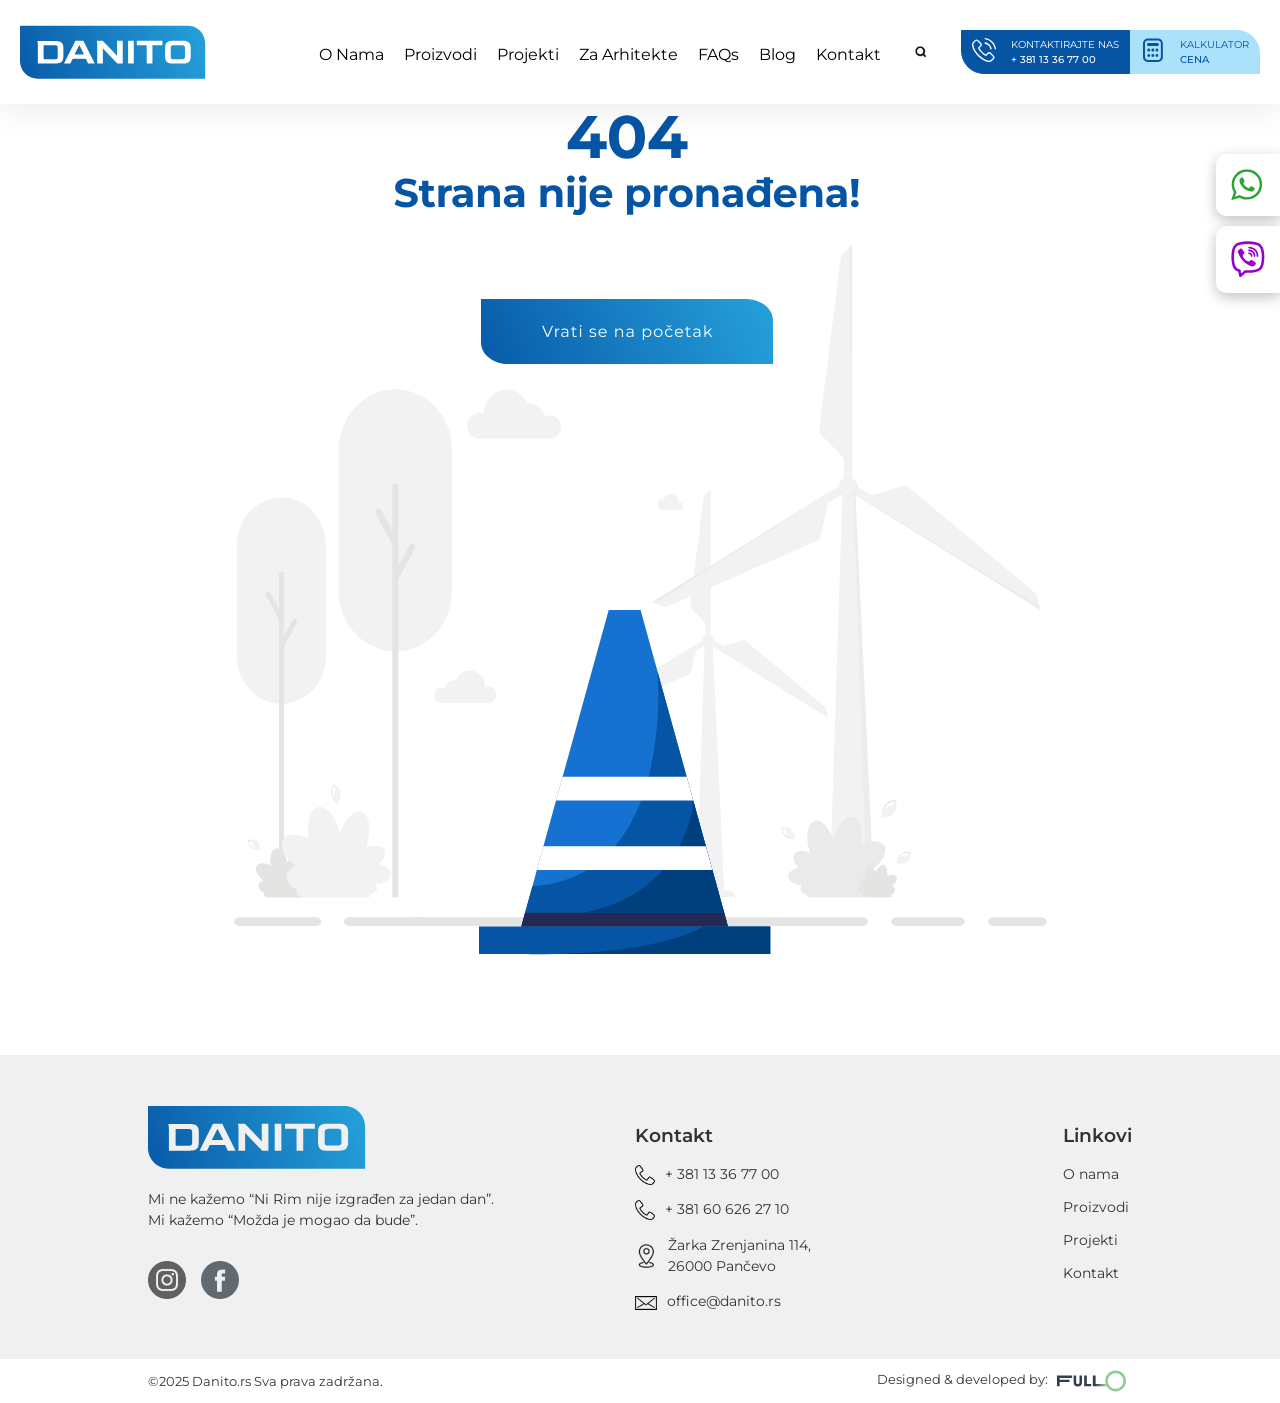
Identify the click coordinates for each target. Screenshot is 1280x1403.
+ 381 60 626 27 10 (727, 1209)
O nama (1091, 1174)
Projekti (528, 54)
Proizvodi (440, 54)
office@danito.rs (724, 1301)
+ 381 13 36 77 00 (722, 1174)
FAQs (718, 54)
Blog (777, 54)
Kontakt (848, 54)
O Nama (351, 54)
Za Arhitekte (628, 54)
